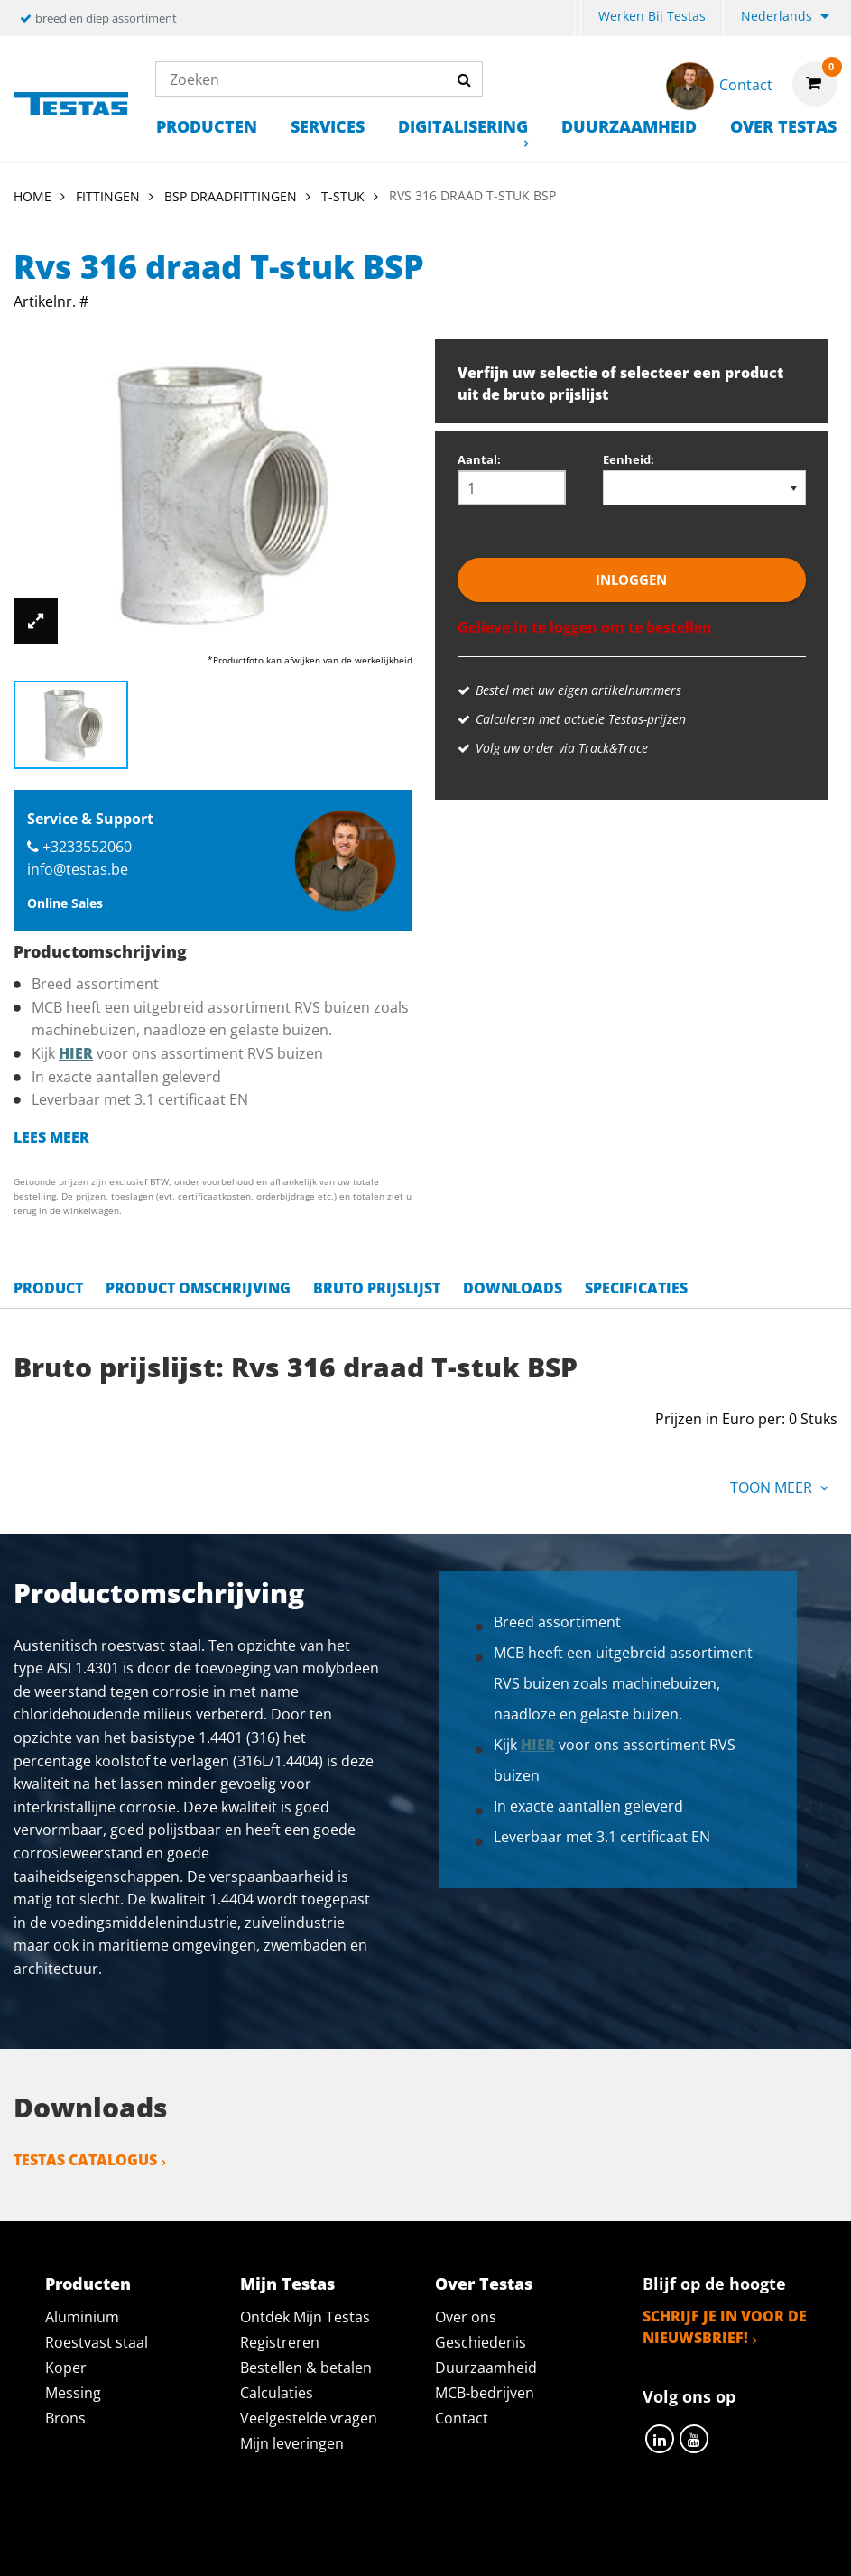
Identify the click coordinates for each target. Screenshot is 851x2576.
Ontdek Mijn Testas (305, 2317)
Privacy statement (238, 2534)
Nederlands (776, 15)
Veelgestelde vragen (308, 2418)
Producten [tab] (88, 2283)
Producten (206, 126)
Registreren (279, 2342)
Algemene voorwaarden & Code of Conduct (505, 2534)
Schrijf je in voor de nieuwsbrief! (725, 2327)
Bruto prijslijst (376, 1288)
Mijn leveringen (292, 2443)
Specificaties (636, 1288)
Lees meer (51, 1137)
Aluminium (82, 2317)
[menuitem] (577, 18)
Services (328, 126)
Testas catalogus (85, 2160)
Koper (66, 2367)
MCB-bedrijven (484, 2393)
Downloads (512, 1288)
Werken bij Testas (652, 15)
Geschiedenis (480, 2342)
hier (76, 1053)
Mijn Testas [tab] (287, 2283)
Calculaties (276, 2393)
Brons (65, 2418)
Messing (73, 2393)
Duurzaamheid (629, 126)
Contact (461, 2418)
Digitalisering (463, 126)
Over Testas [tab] (483, 2283)
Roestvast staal (96, 2342)
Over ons (465, 2317)
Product (48, 1288)
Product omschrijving (198, 1288)
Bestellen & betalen (306, 2367)
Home (32, 196)
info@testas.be (77, 869)
